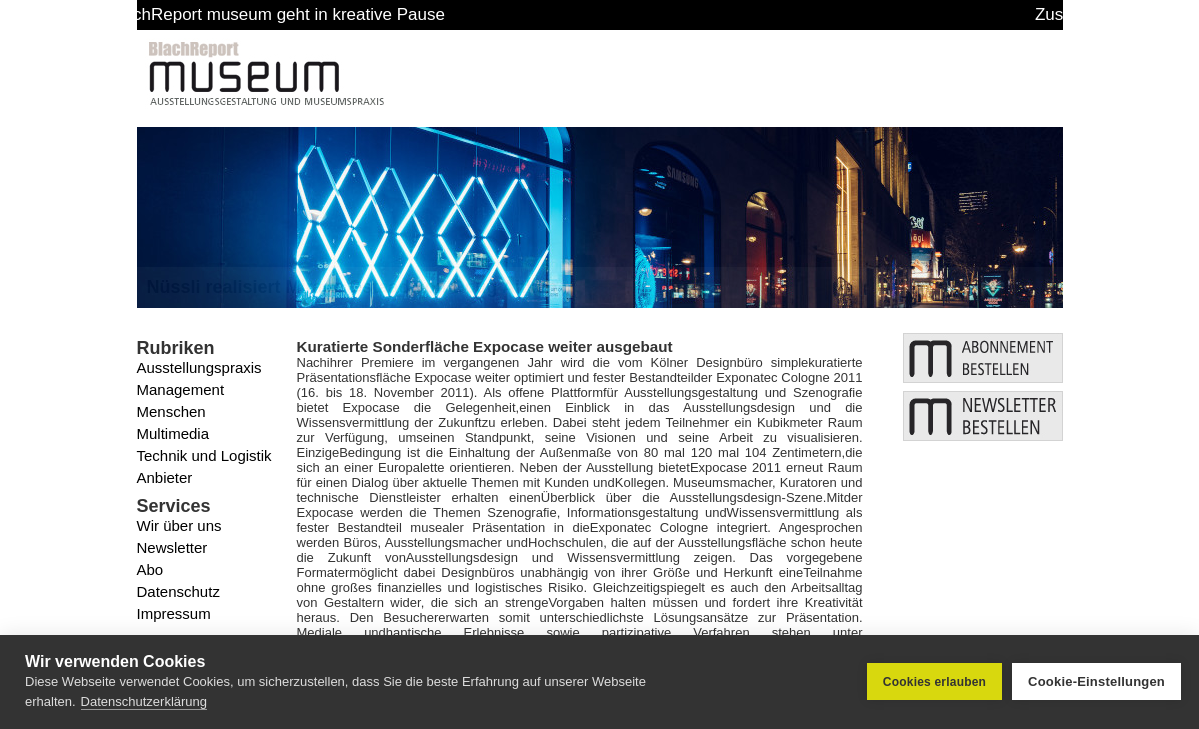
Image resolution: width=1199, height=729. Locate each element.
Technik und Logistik (204, 455)
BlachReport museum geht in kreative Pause (310, 14)
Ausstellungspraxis (199, 367)
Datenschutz (178, 591)
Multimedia (173, 433)
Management (181, 389)
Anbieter (165, 477)
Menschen (171, 411)
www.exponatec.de (756, 647)
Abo (150, 569)
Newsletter (172, 547)
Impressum (174, 613)
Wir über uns (179, 525)
